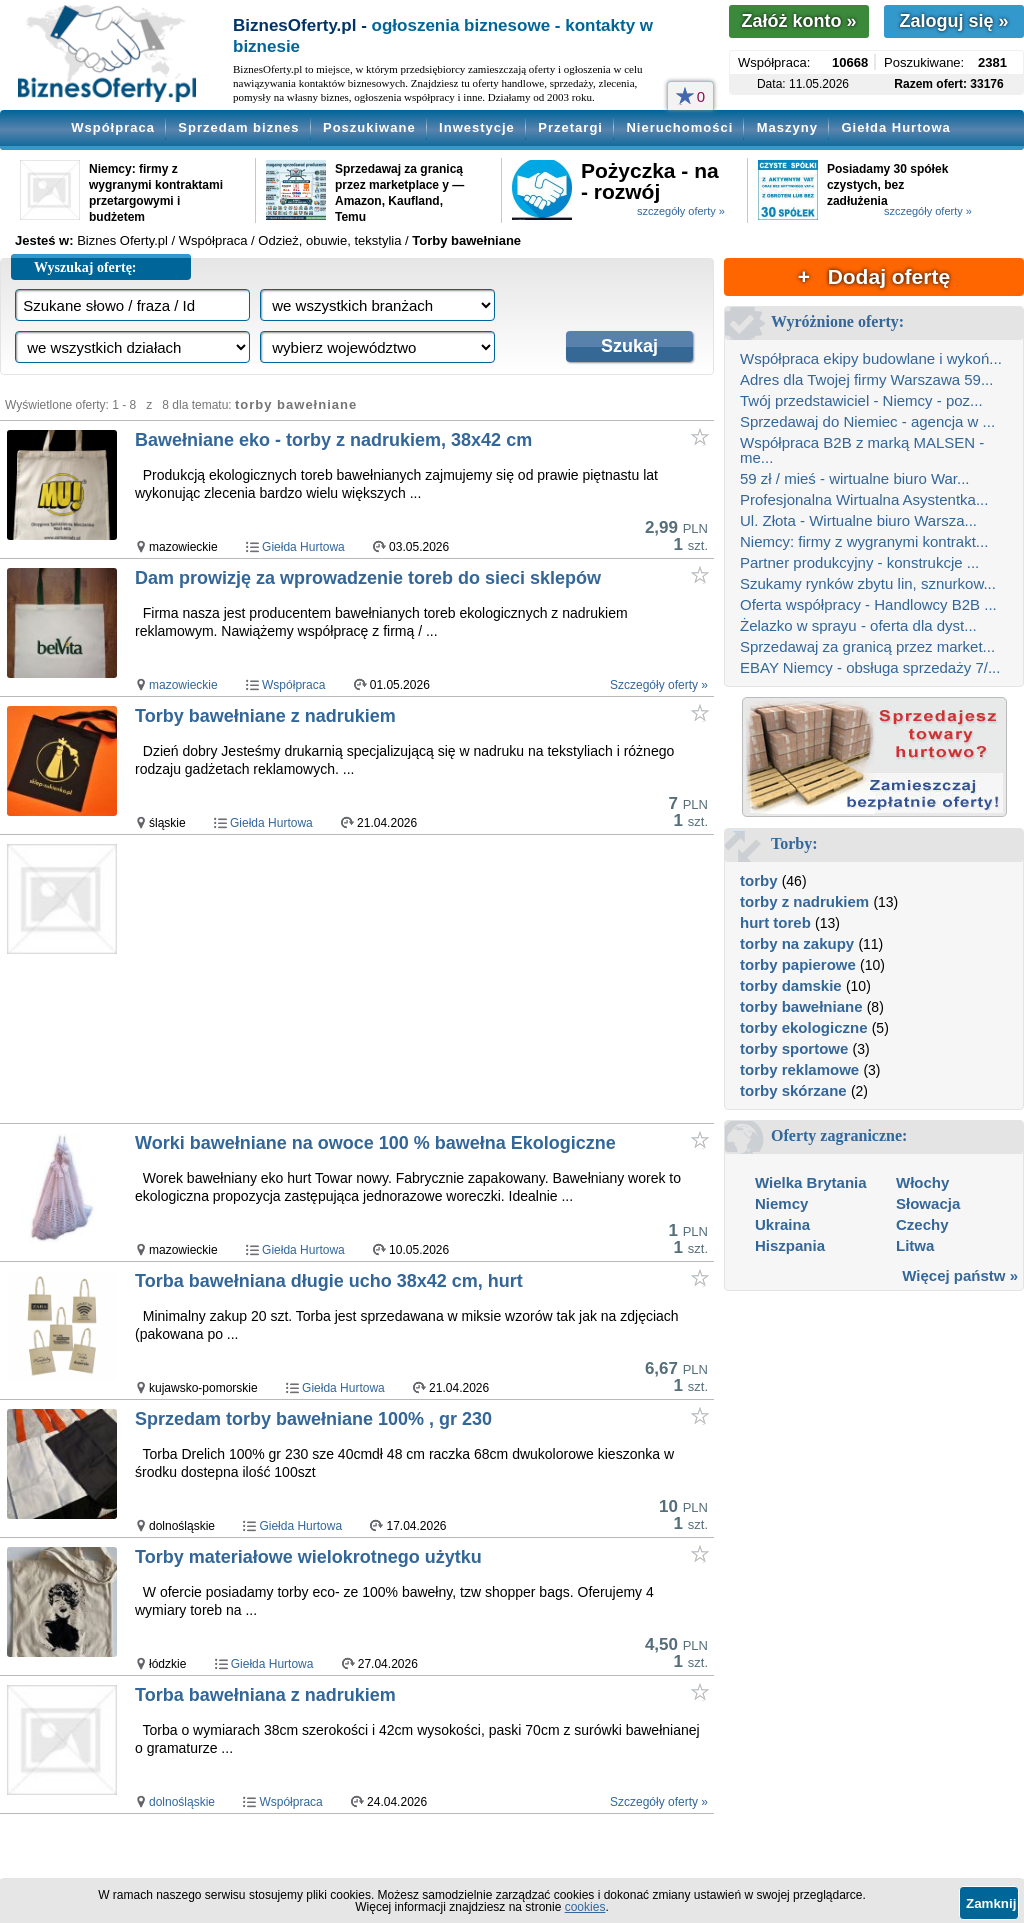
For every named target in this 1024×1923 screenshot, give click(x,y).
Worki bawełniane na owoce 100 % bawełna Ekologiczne (375, 1143)
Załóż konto (798, 21)
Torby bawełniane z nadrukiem (265, 716)
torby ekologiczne (804, 1027)
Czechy (922, 1224)
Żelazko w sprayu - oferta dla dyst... (858, 625)
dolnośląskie (182, 1802)
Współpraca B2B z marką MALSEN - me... (862, 450)
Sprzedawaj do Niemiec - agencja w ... (867, 421)
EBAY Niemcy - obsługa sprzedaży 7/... (870, 667)
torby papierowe (798, 964)
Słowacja (928, 1203)
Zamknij (991, 1903)
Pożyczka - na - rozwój (650, 181)
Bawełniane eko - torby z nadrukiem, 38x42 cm (333, 440)
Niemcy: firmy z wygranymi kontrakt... (864, 541)
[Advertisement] (423, 980)
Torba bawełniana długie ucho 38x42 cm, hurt (329, 1281)
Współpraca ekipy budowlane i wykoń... (871, 358)
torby (759, 880)
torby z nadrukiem (804, 901)
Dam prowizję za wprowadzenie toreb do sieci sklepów (368, 578)
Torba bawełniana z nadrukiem (265, 1695)
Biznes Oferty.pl (122, 240)
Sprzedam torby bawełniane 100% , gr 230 (313, 1419)
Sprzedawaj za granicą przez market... (867, 646)
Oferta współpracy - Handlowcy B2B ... (868, 604)
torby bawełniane (801, 1006)
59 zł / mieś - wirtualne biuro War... (855, 478)
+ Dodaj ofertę (874, 276)
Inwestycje (477, 127)
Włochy (922, 1182)
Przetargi (570, 127)
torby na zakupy (797, 943)
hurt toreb (775, 922)
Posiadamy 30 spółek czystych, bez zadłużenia (887, 185)
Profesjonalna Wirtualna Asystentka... (864, 499)
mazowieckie (183, 685)
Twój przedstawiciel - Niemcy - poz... (861, 400)
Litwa (915, 1245)
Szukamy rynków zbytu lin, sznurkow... (868, 583)
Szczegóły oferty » (659, 685)
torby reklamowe (799, 1069)
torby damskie (791, 985)
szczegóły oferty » (681, 211)
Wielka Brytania (811, 1182)
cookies (585, 1907)
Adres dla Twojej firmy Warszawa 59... (866, 379)
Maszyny (787, 127)
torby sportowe (794, 1048)
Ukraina (782, 1224)
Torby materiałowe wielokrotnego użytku (308, 1557)
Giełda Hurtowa (895, 127)
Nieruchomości (679, 127)
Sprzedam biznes (238, 127)
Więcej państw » (960, 1275)
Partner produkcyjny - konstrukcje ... (859, 562)
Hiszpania (790, 1245)
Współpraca (113, 127)
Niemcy (781, 1203)
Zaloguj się (953, 21)
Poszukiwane (369, 127)
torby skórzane (793, 1090)
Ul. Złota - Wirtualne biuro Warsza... (858, 520)
